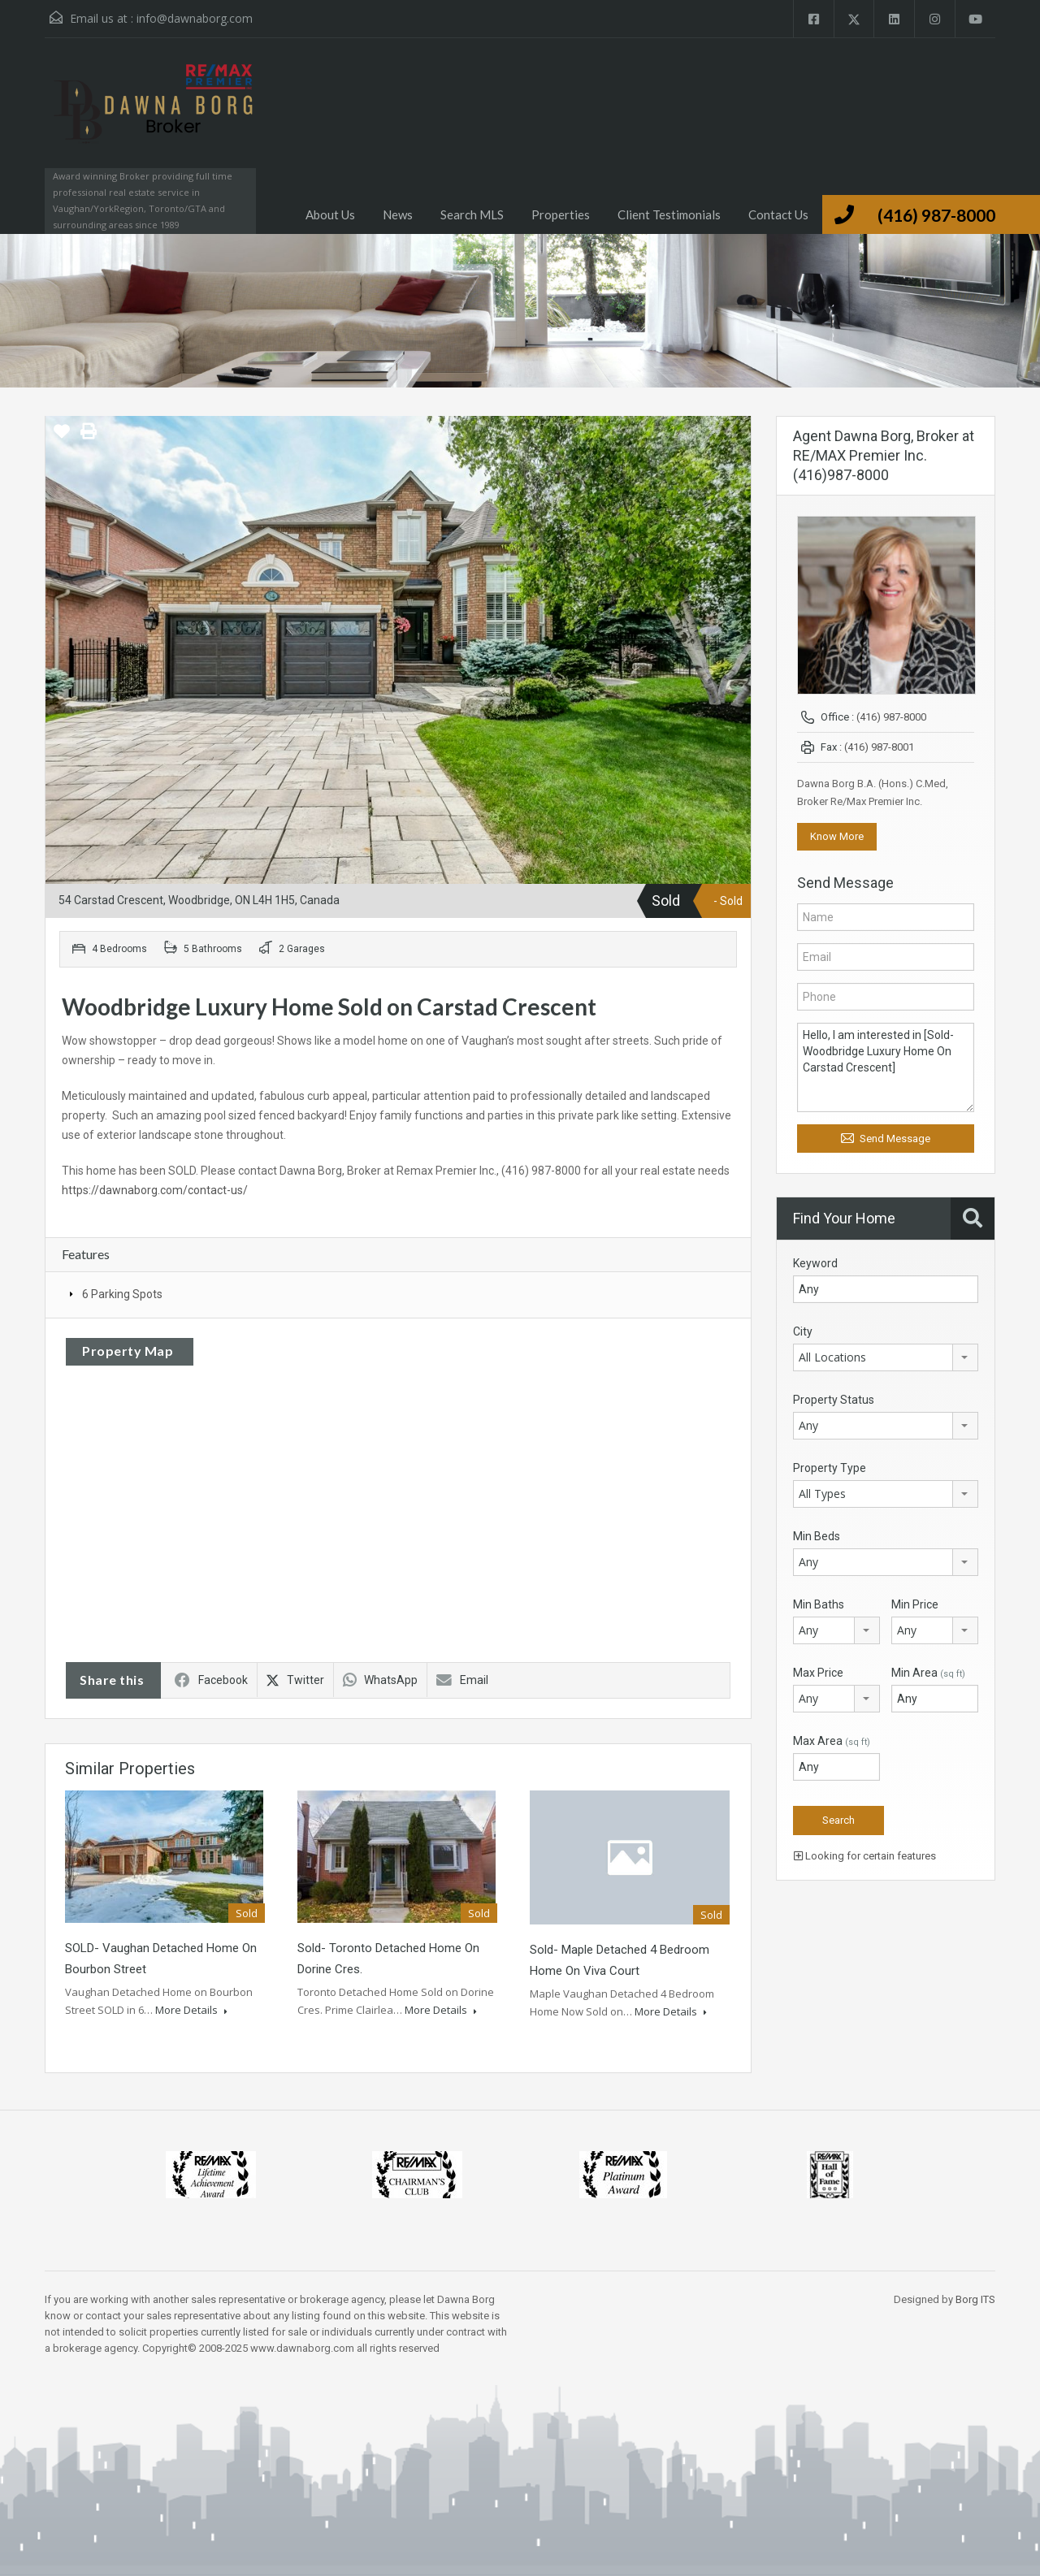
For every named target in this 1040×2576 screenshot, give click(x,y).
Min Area (928, 1672)
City (802, 1331)
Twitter (295, 1679)
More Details (191, 2009)
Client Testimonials (669, 214)
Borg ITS (975, 2299)
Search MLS (472, 214)
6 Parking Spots (122, 1294)
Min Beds (816, 1536)
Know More (837, 836)
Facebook (211, 1679)
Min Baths (818, 1604)
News (398, 214)
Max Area (831, 1740)
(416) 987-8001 (879, 747)
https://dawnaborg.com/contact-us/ (155, 1190)
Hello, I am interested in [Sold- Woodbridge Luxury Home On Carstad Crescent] (885, 1067)
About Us (330, 214)
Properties (560, 214)
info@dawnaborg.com (194, 18)
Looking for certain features (865, 1856)
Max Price (818, 1672)
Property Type (829, 1467)
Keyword (815, 1263)
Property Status (833, 1399)
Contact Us (778, 214)
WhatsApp (380, 1679)
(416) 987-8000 (936, 215)
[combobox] (885, 1357)
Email (462, 1679)
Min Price (914, 1604)
